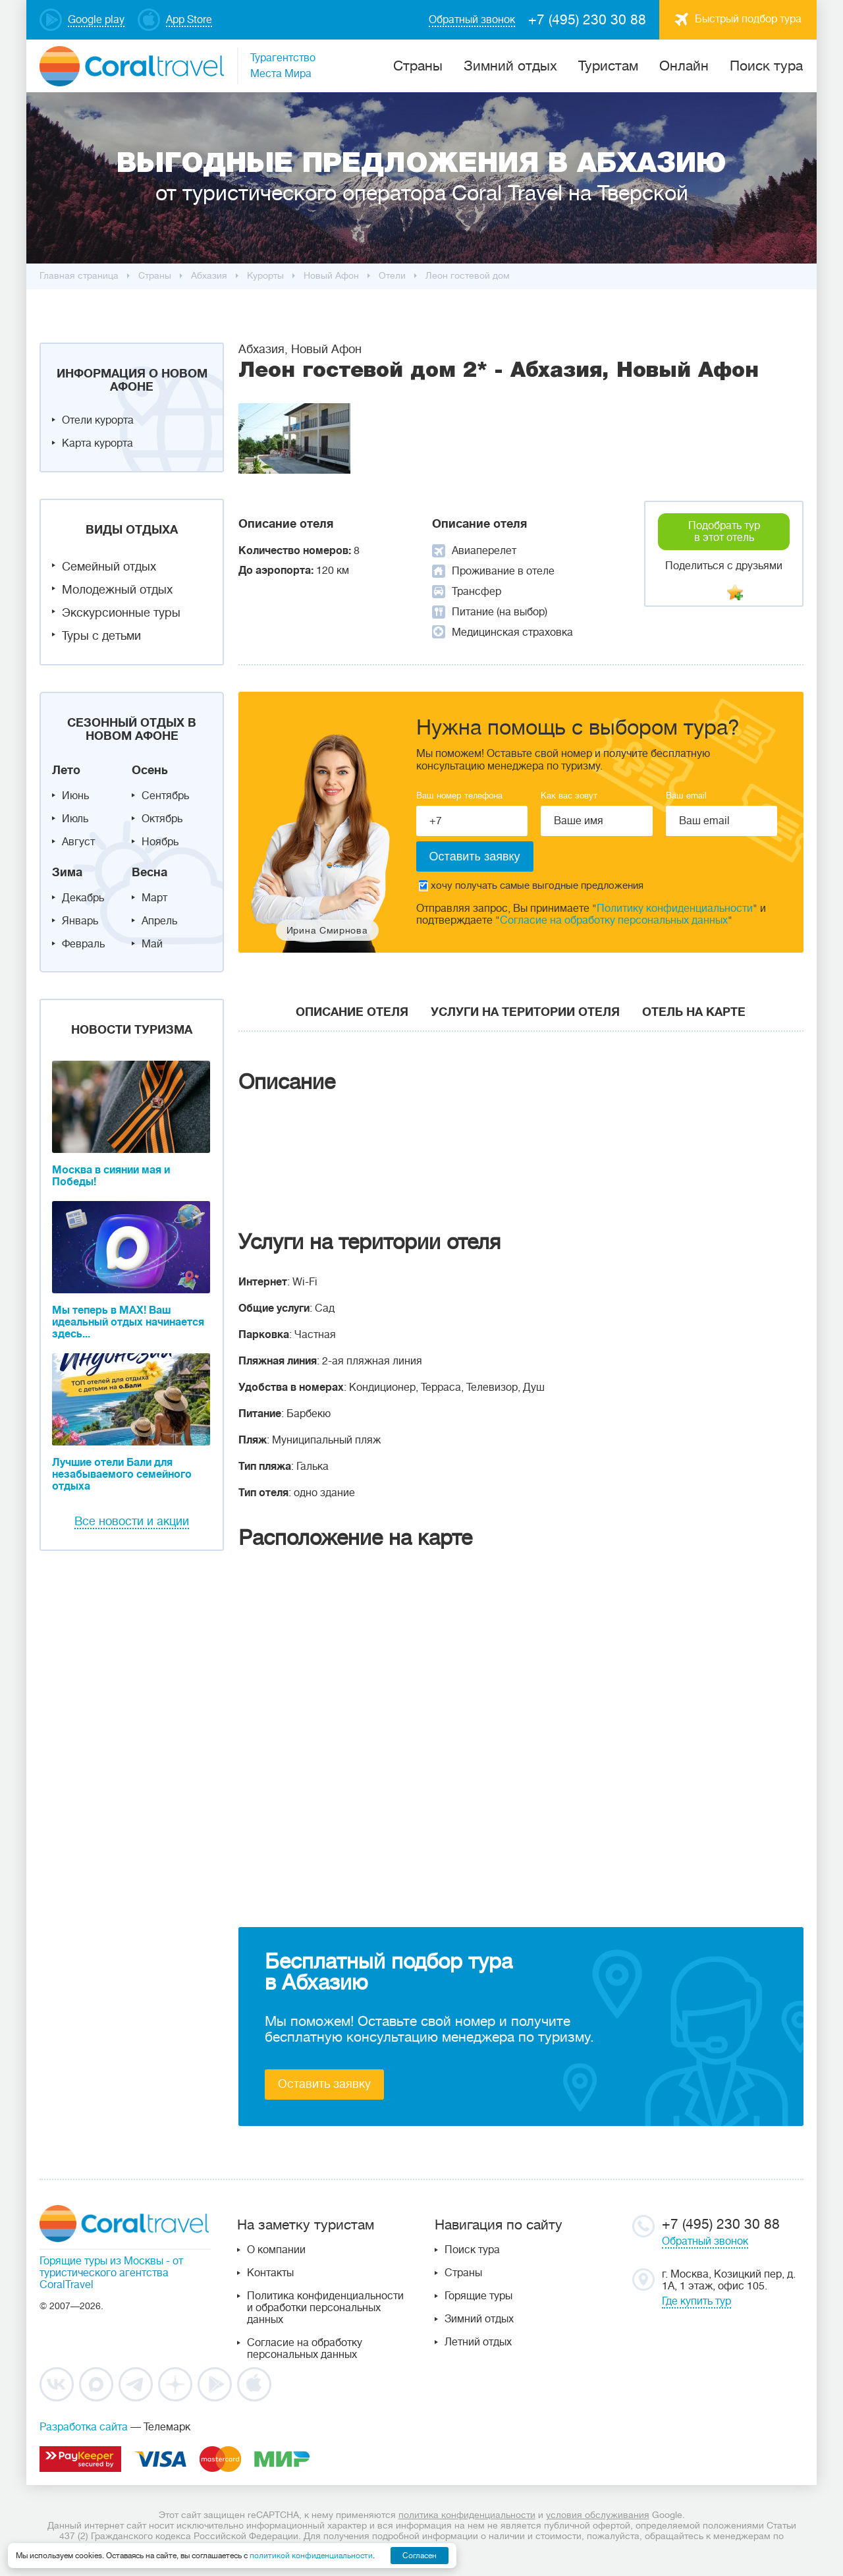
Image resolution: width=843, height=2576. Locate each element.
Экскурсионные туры (121, 612)
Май (152, 944)
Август (78, 842)
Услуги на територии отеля (525, 1012)
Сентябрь (165, 796)
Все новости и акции (131, 1521)
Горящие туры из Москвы (101, 2261)
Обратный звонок (705, 2241)
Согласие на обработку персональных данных (614, 920)
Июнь (75, 796)
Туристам (608, 66)
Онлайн (684, 66)
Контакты (270, 2273)
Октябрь (162, 819)
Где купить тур (696, 2301)
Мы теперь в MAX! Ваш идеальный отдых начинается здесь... (128, 1322)
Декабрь (83, 898)
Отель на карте (694, 1012)
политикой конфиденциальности (311, 2555)
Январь (80, 921)
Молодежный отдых (117, 589)
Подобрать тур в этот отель (724, 532)
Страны (463, 2273)
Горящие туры (478, 2296)
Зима (67, 872)
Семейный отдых (109, 566)
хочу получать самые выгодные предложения (531, 885)
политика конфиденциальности (466, 2514)
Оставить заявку (324, 2083)
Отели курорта (98, 420)
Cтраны (418, 66)
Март (154, 898)
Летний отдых (478, 2342)
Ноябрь (160, 842)
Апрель (159, 921)
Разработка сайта (84, 2427)
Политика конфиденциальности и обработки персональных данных (325, 2308)
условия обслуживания (597, 2514)
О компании (276, 2250)
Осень (150, 770)
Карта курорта (97, 443)
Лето (66, 770)
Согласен (419, 2555)
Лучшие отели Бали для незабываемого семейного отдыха (122, 1474)
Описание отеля (352, 1012)
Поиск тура (766, 66)
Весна (149, 872)
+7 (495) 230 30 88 (587, 20)
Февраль (83, 944)
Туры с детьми (101, 635)
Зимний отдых (510, 66)
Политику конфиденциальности (675, 908)
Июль (75, 819)
